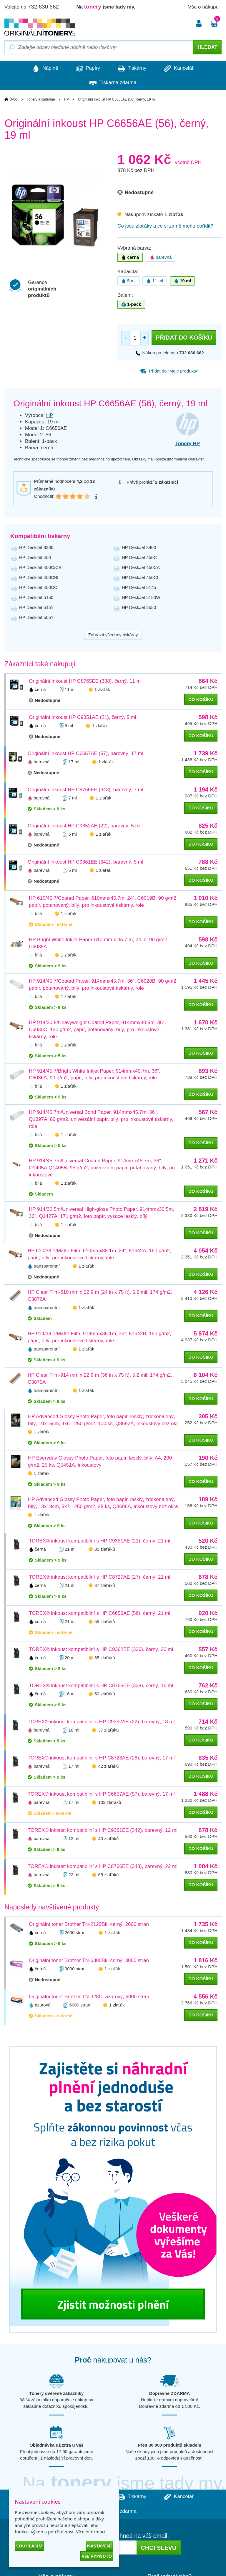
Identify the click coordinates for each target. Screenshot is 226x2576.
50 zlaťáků (104, 1694)
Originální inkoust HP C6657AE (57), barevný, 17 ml (85, 754)
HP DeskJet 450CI (140, 577)
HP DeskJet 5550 (139, 607)
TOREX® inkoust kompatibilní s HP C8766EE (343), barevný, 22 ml (102, 1866)
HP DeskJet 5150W (141, 597)
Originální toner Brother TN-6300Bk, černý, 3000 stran (89, 1961)
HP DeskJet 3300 (36, 547)
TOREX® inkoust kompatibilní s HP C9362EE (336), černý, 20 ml (101, 1649)
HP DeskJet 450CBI (38, 577)
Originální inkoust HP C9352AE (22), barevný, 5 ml (84, 826)
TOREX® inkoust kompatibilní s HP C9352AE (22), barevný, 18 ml (101, 1722)
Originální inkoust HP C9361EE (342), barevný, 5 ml (85, 862)
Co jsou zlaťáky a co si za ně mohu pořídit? (165, 226)
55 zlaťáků (104, 1621)
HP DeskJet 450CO (38, 587)
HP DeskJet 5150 (36, 597)
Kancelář (183, 68)
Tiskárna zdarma (112, 83)
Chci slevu (158, 2548)
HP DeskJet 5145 (139, 587)
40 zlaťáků (108, 1838)
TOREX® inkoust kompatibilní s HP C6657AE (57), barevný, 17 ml (101, 1794)
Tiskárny (133, 68)
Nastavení (99, 2546)
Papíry (86, 68)
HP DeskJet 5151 (36, 607)
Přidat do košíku (184, 338)
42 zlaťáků (108, 1766)
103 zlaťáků (109, 1802)
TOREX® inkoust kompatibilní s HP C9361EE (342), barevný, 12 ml (102, 1830)
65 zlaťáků (108, 1874)
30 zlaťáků (104, 1549)
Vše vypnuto (97, 2556)
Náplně (41, 68)
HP (66, 100)
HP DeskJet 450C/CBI (41, 567)
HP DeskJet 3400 (139, 547)
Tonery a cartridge (41, 100)
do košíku (200, 699)
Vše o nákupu (203, 7)
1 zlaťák (102, 689)
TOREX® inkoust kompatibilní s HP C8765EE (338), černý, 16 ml (101, 1686)
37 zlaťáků (104, 1585)
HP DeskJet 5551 (36, 617)
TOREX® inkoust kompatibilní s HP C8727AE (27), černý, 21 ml (99, 1577)
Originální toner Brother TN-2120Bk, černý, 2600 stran (89, 1924)
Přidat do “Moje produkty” (169, 371)
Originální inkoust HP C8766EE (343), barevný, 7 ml (85, 790)
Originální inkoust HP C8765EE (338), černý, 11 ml (85, 681)
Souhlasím (29, 2546)
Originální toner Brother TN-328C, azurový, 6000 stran (89, 1997)
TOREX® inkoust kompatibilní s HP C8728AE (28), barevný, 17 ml (101, 1758)
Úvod (13, 100)
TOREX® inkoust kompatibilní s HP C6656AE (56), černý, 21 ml (99, 1613)
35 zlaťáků (104, 1657)
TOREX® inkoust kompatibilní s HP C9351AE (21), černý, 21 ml (99, 1541)
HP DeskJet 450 (35, 557)
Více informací (90, 2532)
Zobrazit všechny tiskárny (113, 634)
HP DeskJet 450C (139, 557)
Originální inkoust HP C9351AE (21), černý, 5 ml (82, 717)
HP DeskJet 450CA (141, 567)
